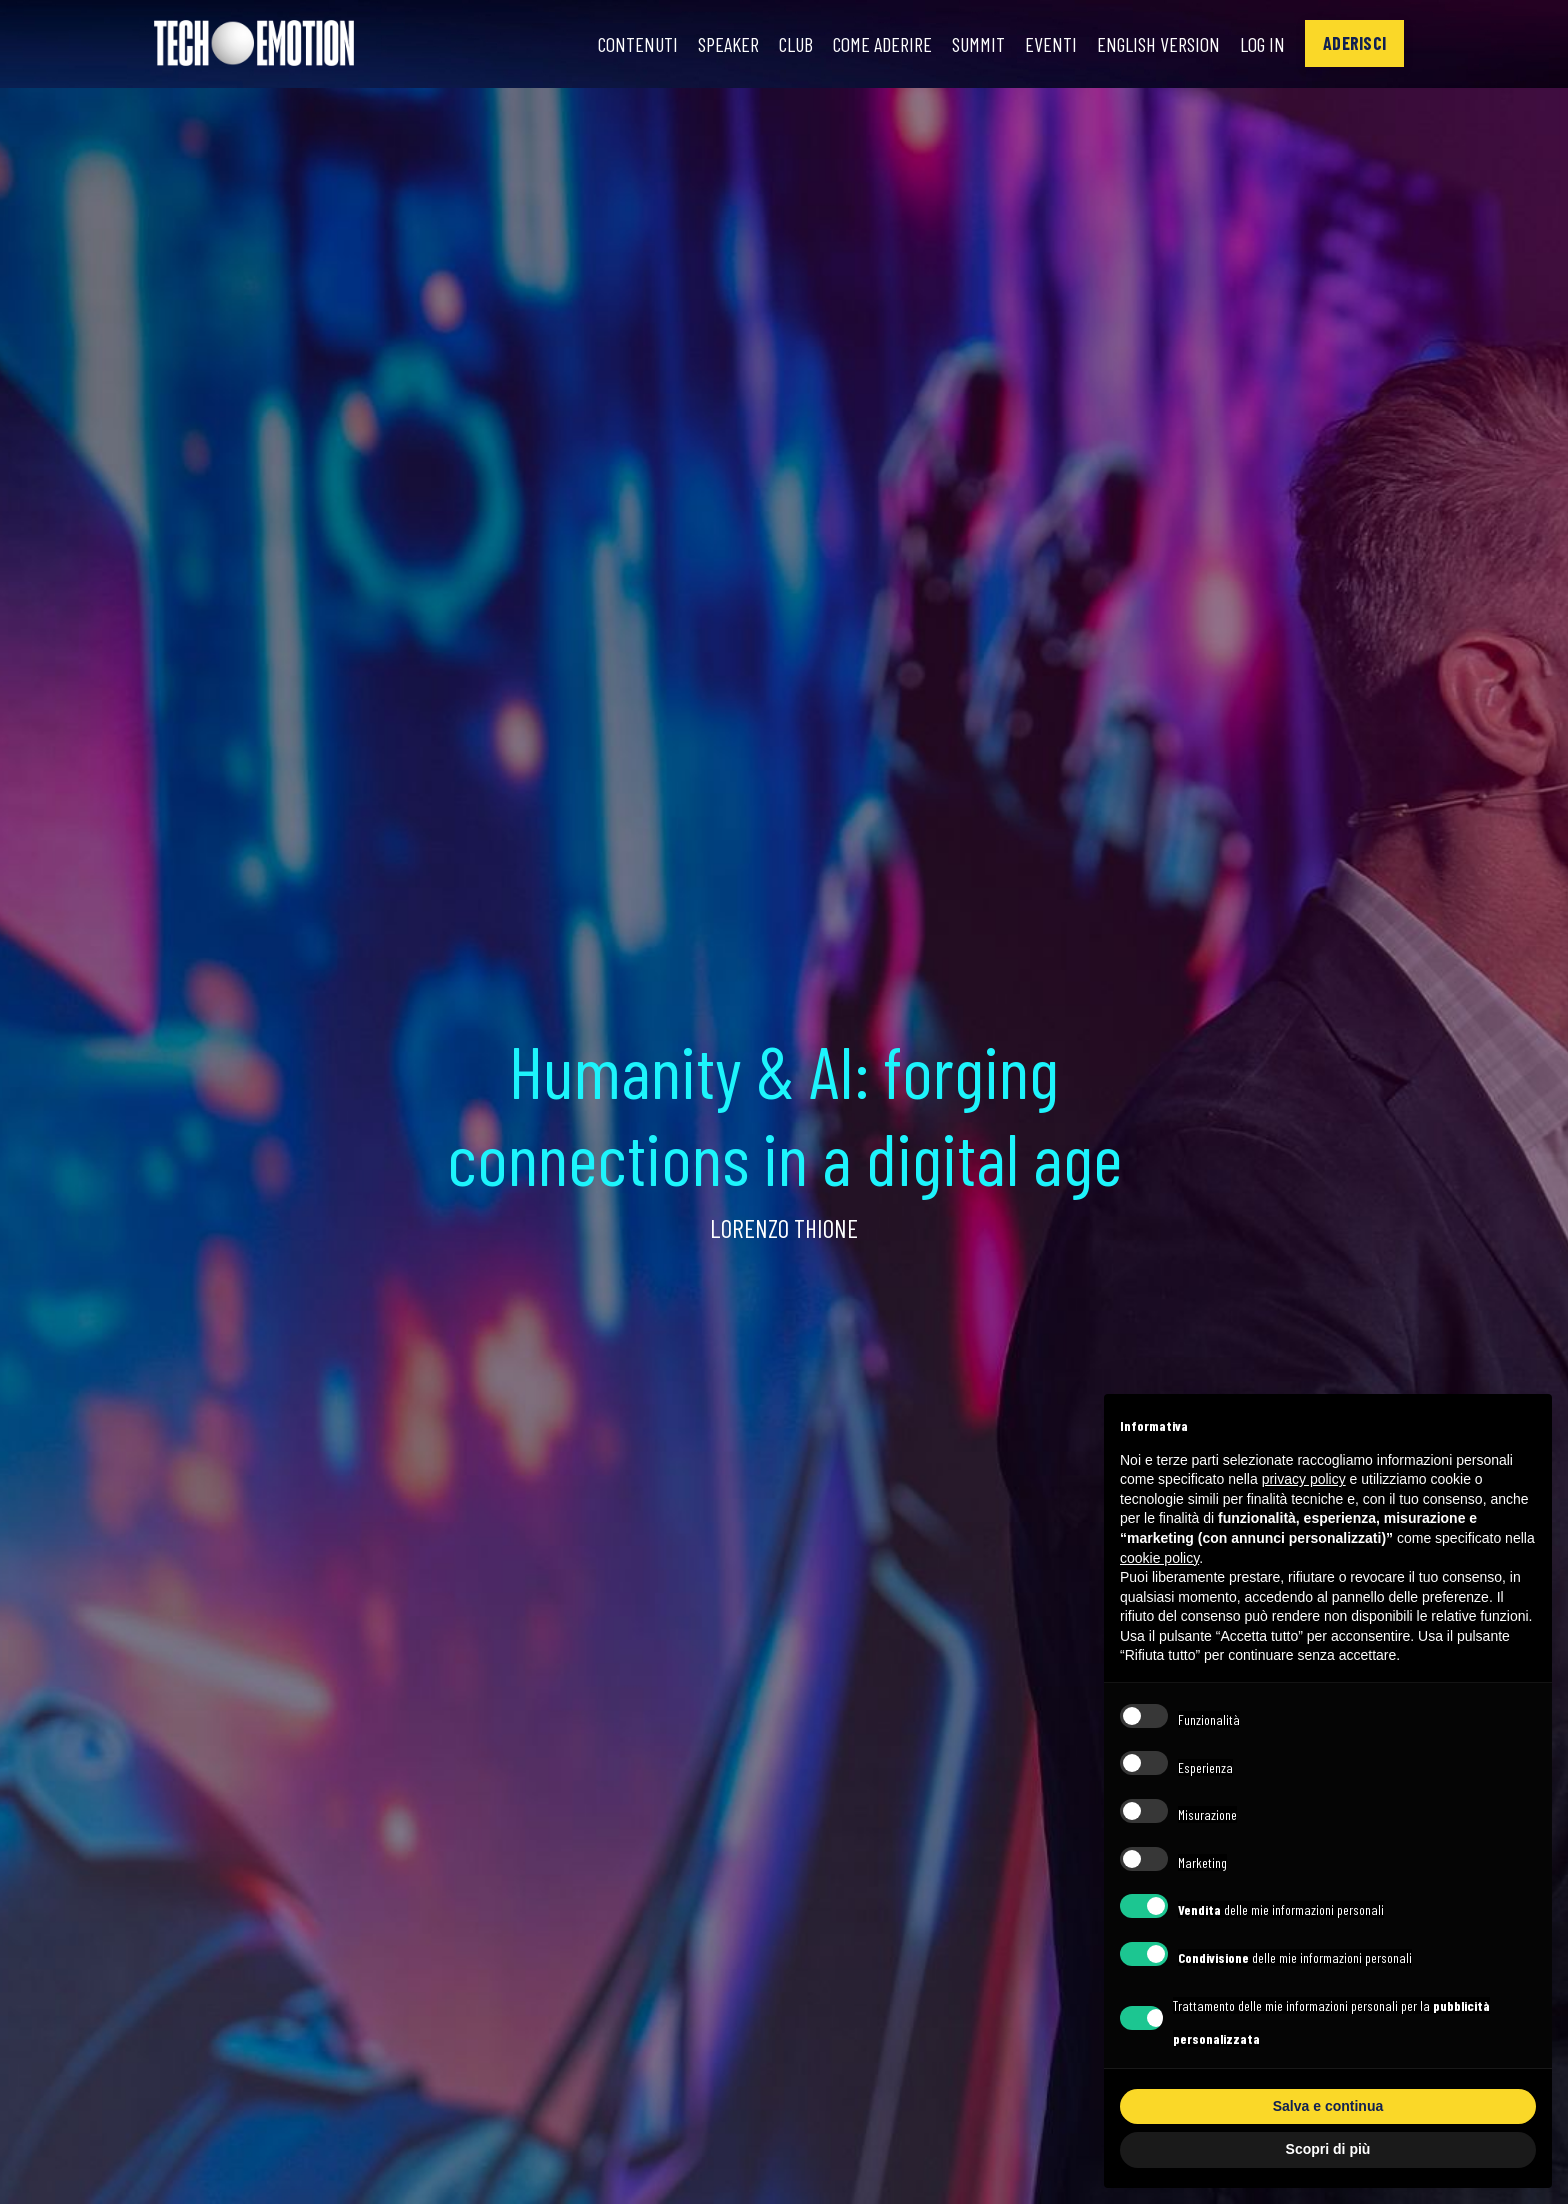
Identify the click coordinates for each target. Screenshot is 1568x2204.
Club (796, 44)
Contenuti (638, 44)
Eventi (1051, 44)
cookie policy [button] (1159, 1558)
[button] (1354, 43)
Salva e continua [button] (1328, 2106)
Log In (1262, 44)
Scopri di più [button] (1328, 2149)
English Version (1158, 44)
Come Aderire (882, 44)
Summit (978, 44)
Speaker (728, 44)
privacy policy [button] (1304, 1479)
